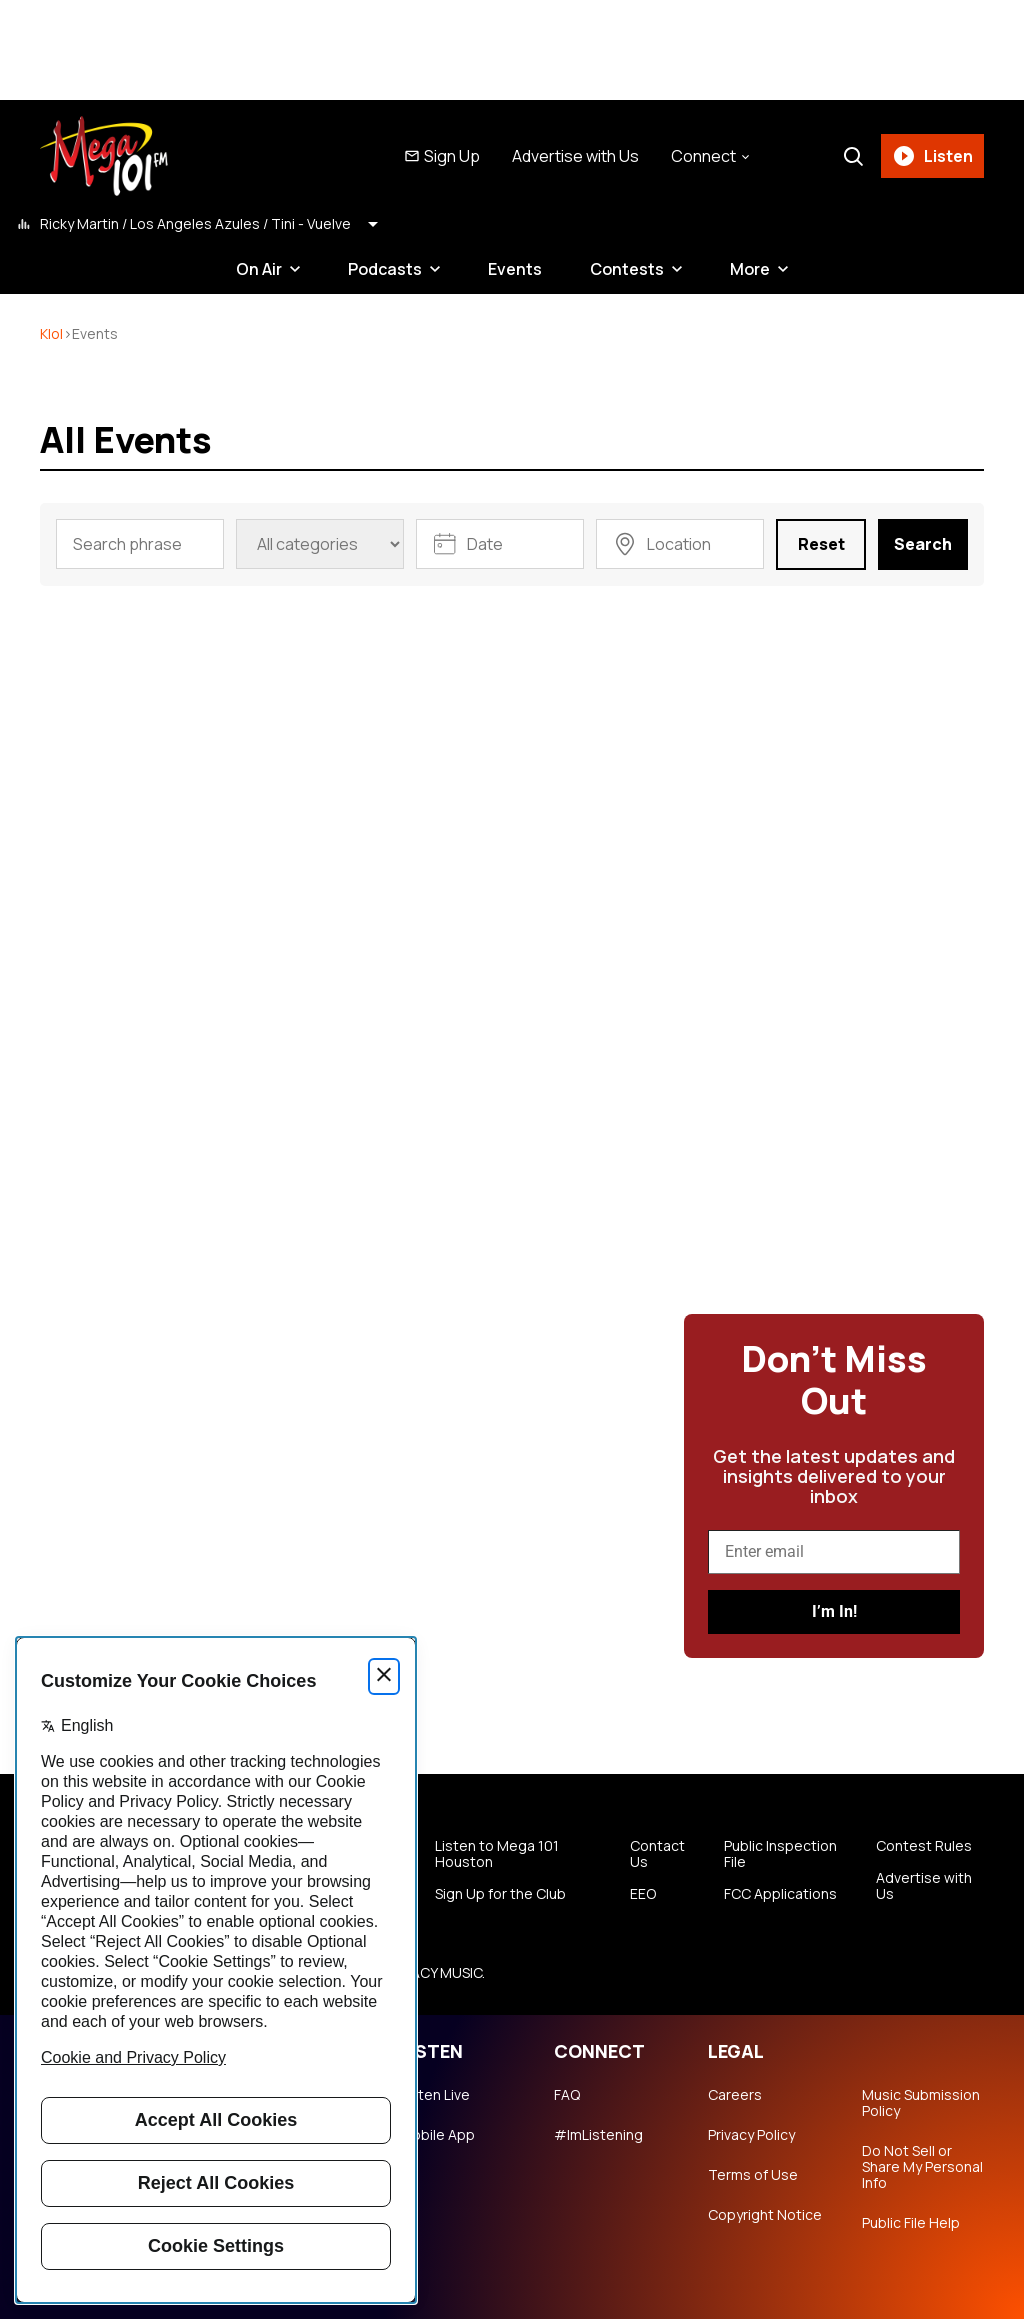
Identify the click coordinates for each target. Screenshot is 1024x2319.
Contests (627, 269)
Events (515, 269)
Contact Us (657, 1854)
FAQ (567, 2095)
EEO (643, 1894)
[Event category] (320, 544)
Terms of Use (753, 2175)
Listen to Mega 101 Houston (497, 1854)
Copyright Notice (765, 2215)
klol (51, 333)
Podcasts (385, 269)
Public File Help (911, 2223)
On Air (259, 269)
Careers (735, 2095)
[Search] (853, 156)
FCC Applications (780, 1894)
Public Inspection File (780, 1854)
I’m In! (834, 1611)
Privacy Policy (751, 2135)
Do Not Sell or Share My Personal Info (922, 2167)
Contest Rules (924, 1846)
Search (923, 544)
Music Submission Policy (921, 2103)
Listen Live (435, 2095)
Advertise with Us (575, 156)
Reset (821, 544)
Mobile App (437, 2135)
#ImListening (598, 2135)
